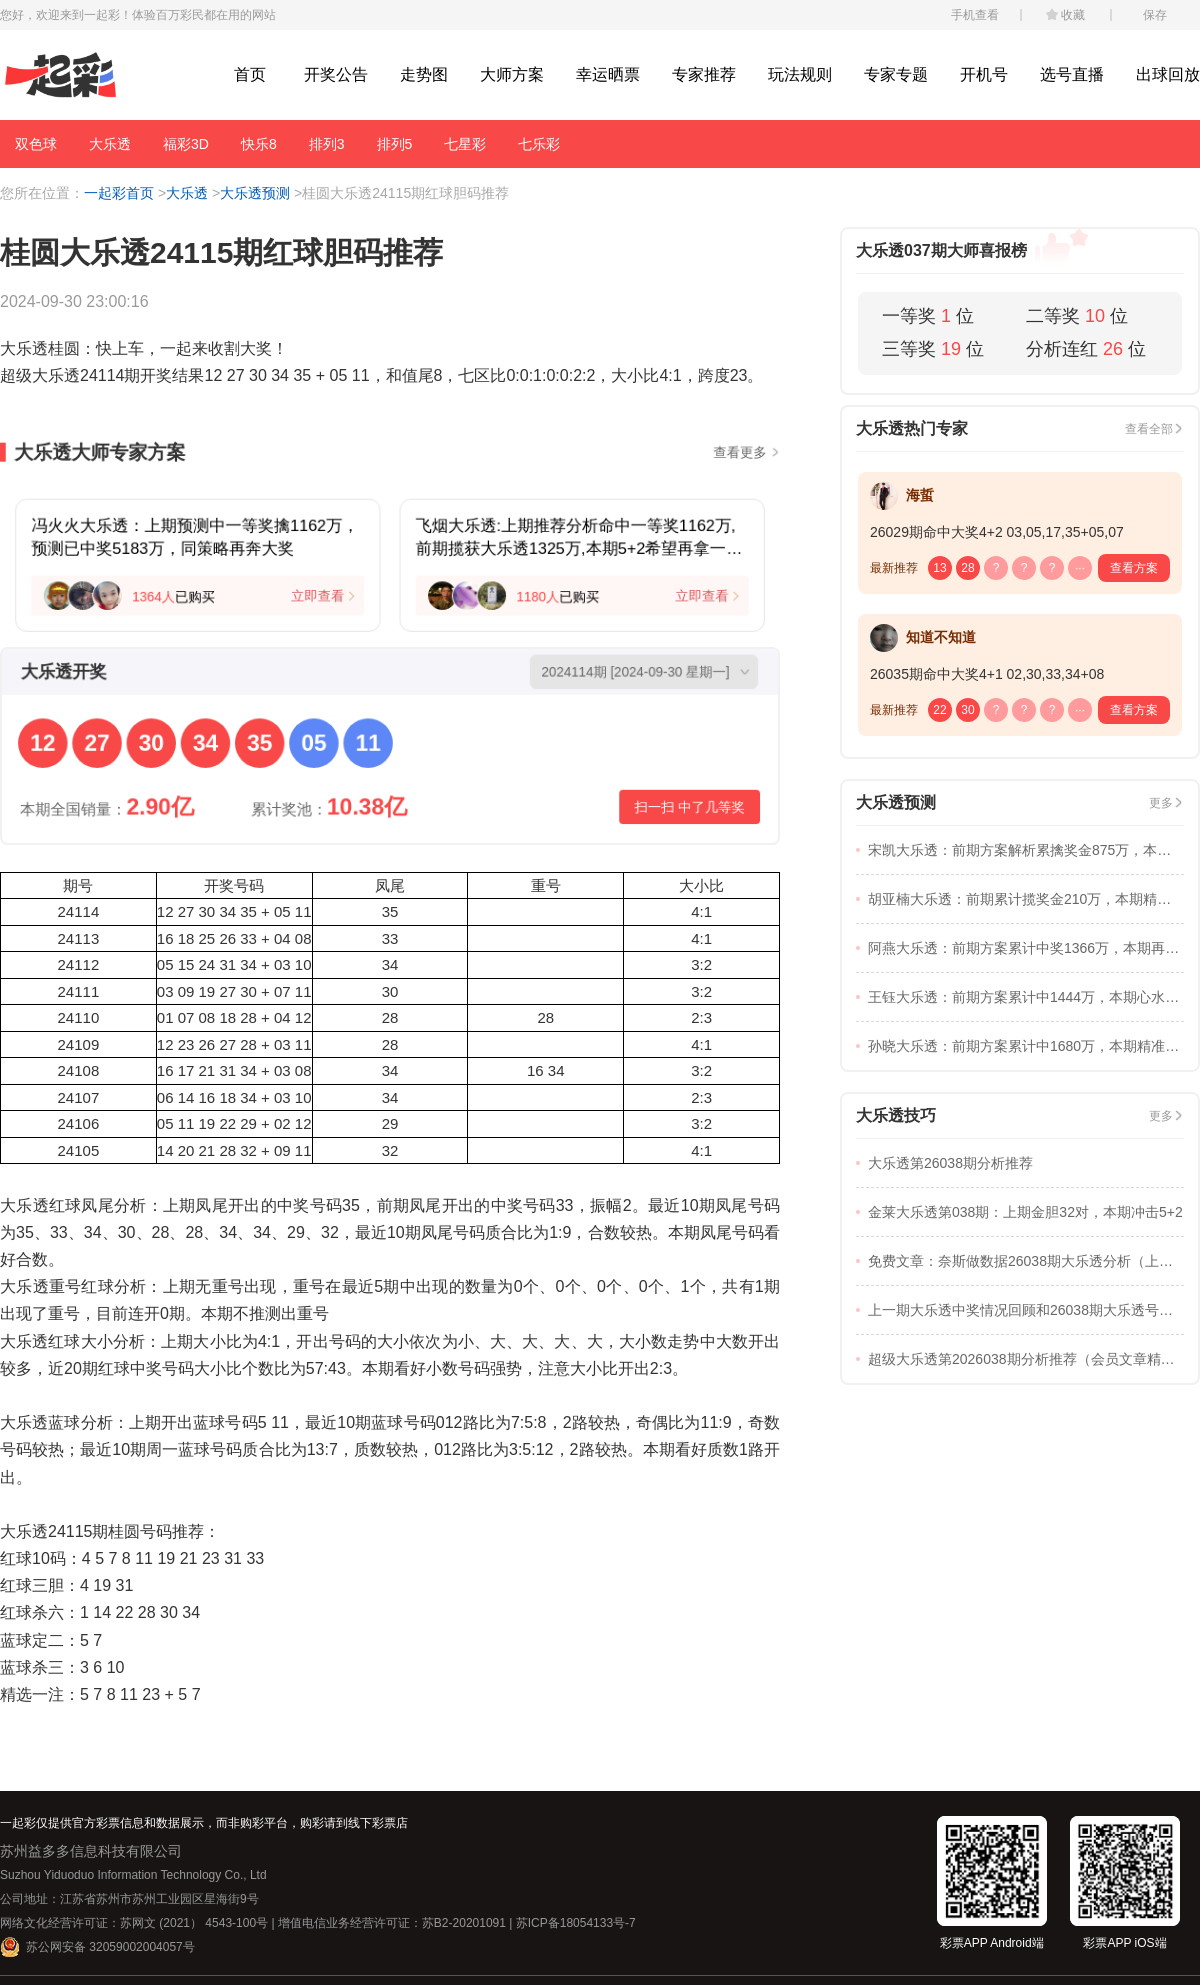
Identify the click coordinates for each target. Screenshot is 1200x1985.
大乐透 (110, 144)
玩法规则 (800, 74)
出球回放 (1168, 74)
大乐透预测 (255, 193)
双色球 (36, 144)
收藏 (1073, 15)
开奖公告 (336, 74)
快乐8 (259, 144)
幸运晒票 (608, 74)
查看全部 (1149, 429)
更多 (1161, 803)
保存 (1155, 15)
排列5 (395, 144)
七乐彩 (539, 144)
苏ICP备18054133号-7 (576, 1923)
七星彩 (465, 144)
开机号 (984, 74)
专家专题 (896, 74)
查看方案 (1134, 568)
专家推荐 (704, 74)
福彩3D (186, 144)
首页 (250, 74)
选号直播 (1072, 74)
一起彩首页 (119, 193)
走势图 (424, 74)
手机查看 (975, 15)
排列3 (327, 144)
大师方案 (512, 74)
